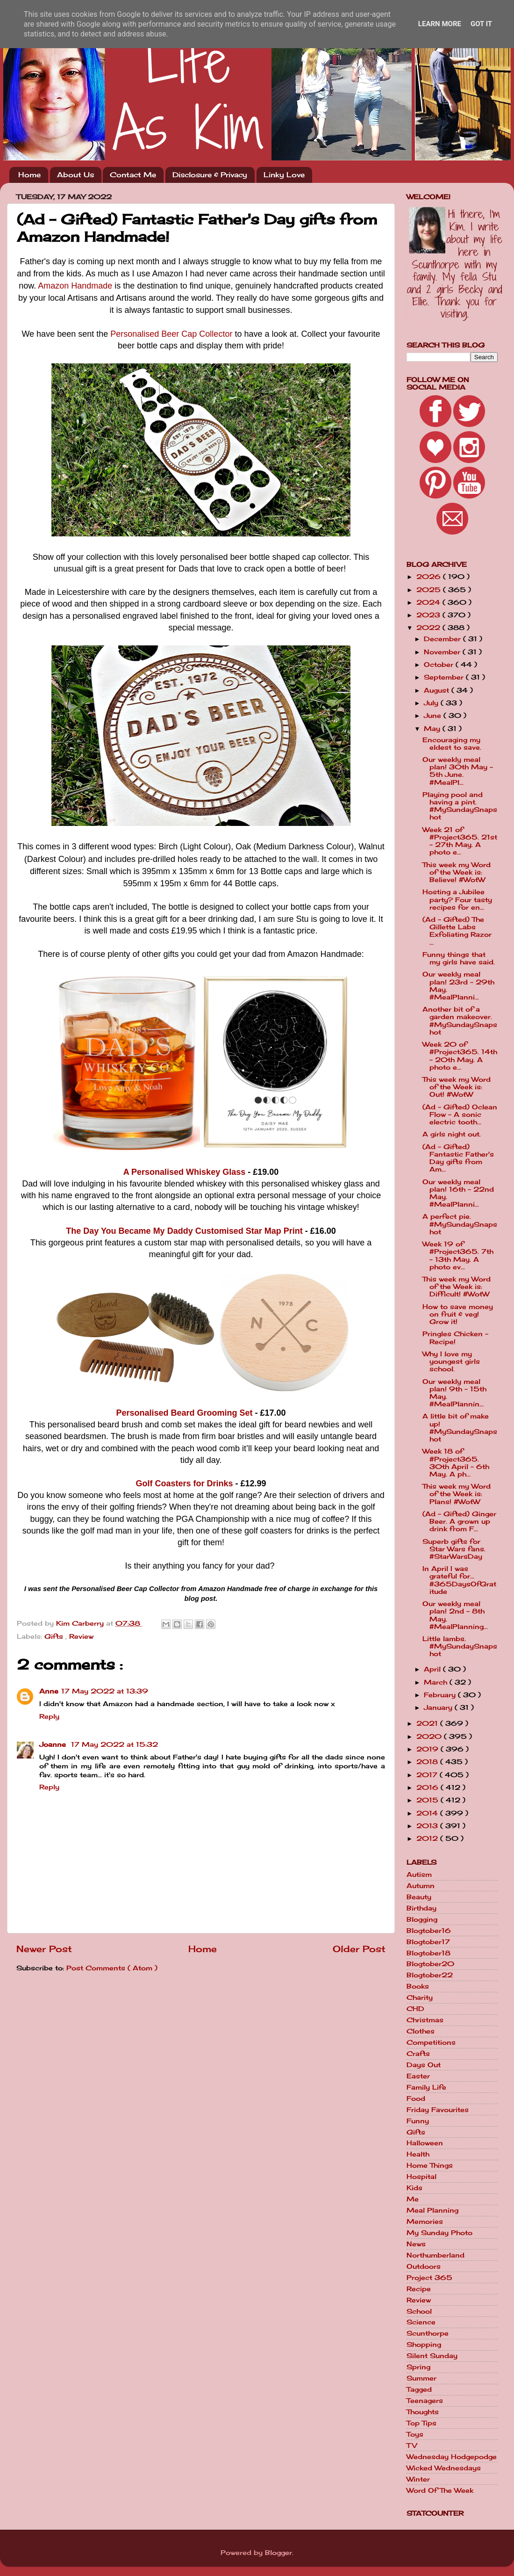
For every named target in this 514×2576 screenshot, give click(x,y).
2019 (428, 1749)
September (445, 677)
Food (416, 2098)
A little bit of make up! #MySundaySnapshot (459, 1427)
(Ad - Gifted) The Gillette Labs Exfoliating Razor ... (457, 931)
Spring (418, 2367)
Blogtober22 (430, 1975)
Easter (418, 2076)
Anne (48, 1691)
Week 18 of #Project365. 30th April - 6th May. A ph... (455, 1462)
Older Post (359, 1948)
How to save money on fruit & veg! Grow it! (457, 1314)
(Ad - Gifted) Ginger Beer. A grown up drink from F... (459, 1521)
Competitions (431, 2042)
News (416, 2244)
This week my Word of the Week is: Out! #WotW (456, 1087)
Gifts (54, 1636)
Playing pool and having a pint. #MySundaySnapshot (459, 806)
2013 (428, 1826)
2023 (429, 615)
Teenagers (425, 2400)
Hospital (421, 2176)
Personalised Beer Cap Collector (171, 334)
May (433, 728)
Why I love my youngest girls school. (451, 1361)
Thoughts (423, 2412)
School (419, 2311)
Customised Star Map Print (248, 1231)
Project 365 (429, 2277)
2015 (428, 1800)
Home (29, 174)
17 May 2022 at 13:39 (104, 1691)
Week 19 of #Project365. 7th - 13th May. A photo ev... (457, 1255)
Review (81, 1636)
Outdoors (424, 2266)
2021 (428, 1723)
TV (412, 2445)
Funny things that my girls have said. (458, 958)
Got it (481, 24)
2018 (428, 1762)
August (437, 690)
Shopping (424, 2344)
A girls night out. (451, 1134)
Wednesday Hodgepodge (452, 2456)
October (440, 664)
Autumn (421, 1885)
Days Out (424, 2065)
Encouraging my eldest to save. (451, 743)
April (433, 1669)
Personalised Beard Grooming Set (184, 1413)
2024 (429, 602)
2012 (428, 1838)
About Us (75, 174)
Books (418, 1986)
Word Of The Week (440, 2490)
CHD (415, 2008)
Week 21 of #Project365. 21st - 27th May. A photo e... (459, 841)
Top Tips (421, 2423)
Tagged (419, 2389)
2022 (429, 627)
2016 (428, 1787)
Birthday (421, 1908)
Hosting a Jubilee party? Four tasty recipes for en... (457, 899)
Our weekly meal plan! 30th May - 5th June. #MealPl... (457, 771)
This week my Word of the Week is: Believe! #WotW (456, 872)
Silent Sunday (432, 2355)
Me (413, 2199)
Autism (419, 1874)
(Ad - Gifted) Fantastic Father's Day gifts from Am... (458, 1158)
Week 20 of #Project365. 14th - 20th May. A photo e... (459, 1056)
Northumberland (435, 2255)
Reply (49, 1716)
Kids (414, 2188)
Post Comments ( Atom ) (111, 1968)
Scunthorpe (428, 2333)
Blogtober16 (429, 1930)
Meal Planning (432, 2210)
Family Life (426, 2087)
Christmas (425, 2020)
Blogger (278, 2552)
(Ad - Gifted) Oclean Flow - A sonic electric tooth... (459, 1114)
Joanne (53, 1744)
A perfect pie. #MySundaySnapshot (459, 1224)
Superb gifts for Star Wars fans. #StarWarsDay (453, 1549)
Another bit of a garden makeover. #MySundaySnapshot (459, 1021)
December (443, 639)
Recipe (419, 2289)
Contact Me (133, 174)
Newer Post (44, 1948)
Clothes (421, 2031)
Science (421, 2322)
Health (418, 2154)
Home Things (430, 2165)
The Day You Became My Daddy (129, 1231)
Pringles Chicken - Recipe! (455, 1337)
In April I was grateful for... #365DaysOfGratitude (459, 1580)
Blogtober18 (428, 1953)
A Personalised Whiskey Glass (184, 1172)
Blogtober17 (428, 1942)
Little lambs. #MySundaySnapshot (459, 1646)
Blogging (422, 1919)
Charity (420, 1997)
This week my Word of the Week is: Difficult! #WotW (456, 1286)
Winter (418, 2479)
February (441, 1695)
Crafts (418, 2053)
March (437, 1682)
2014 (428, 1813)
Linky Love (284, 174)
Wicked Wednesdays (444, 2468)
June (433, 715)
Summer (421, 2378)
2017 (428, 1775)
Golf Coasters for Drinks (184, 1483)
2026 (429, 576)
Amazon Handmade (75, 285)
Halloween (425, 2143)
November (443, 652)
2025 (429, 589)
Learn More (439, 24)
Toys (415, 2434)
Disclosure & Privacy (209, 174)
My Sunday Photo (439, 2232)
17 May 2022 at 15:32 (114, 1744)
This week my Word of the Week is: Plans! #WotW (456, 1494)
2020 (430, 1736)
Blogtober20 (430, 1964)
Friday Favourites (438, 2109)
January (439, 1707)
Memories (425, 2221)
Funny (418, 2121)
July (432, 703)
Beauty (419, 1897)
